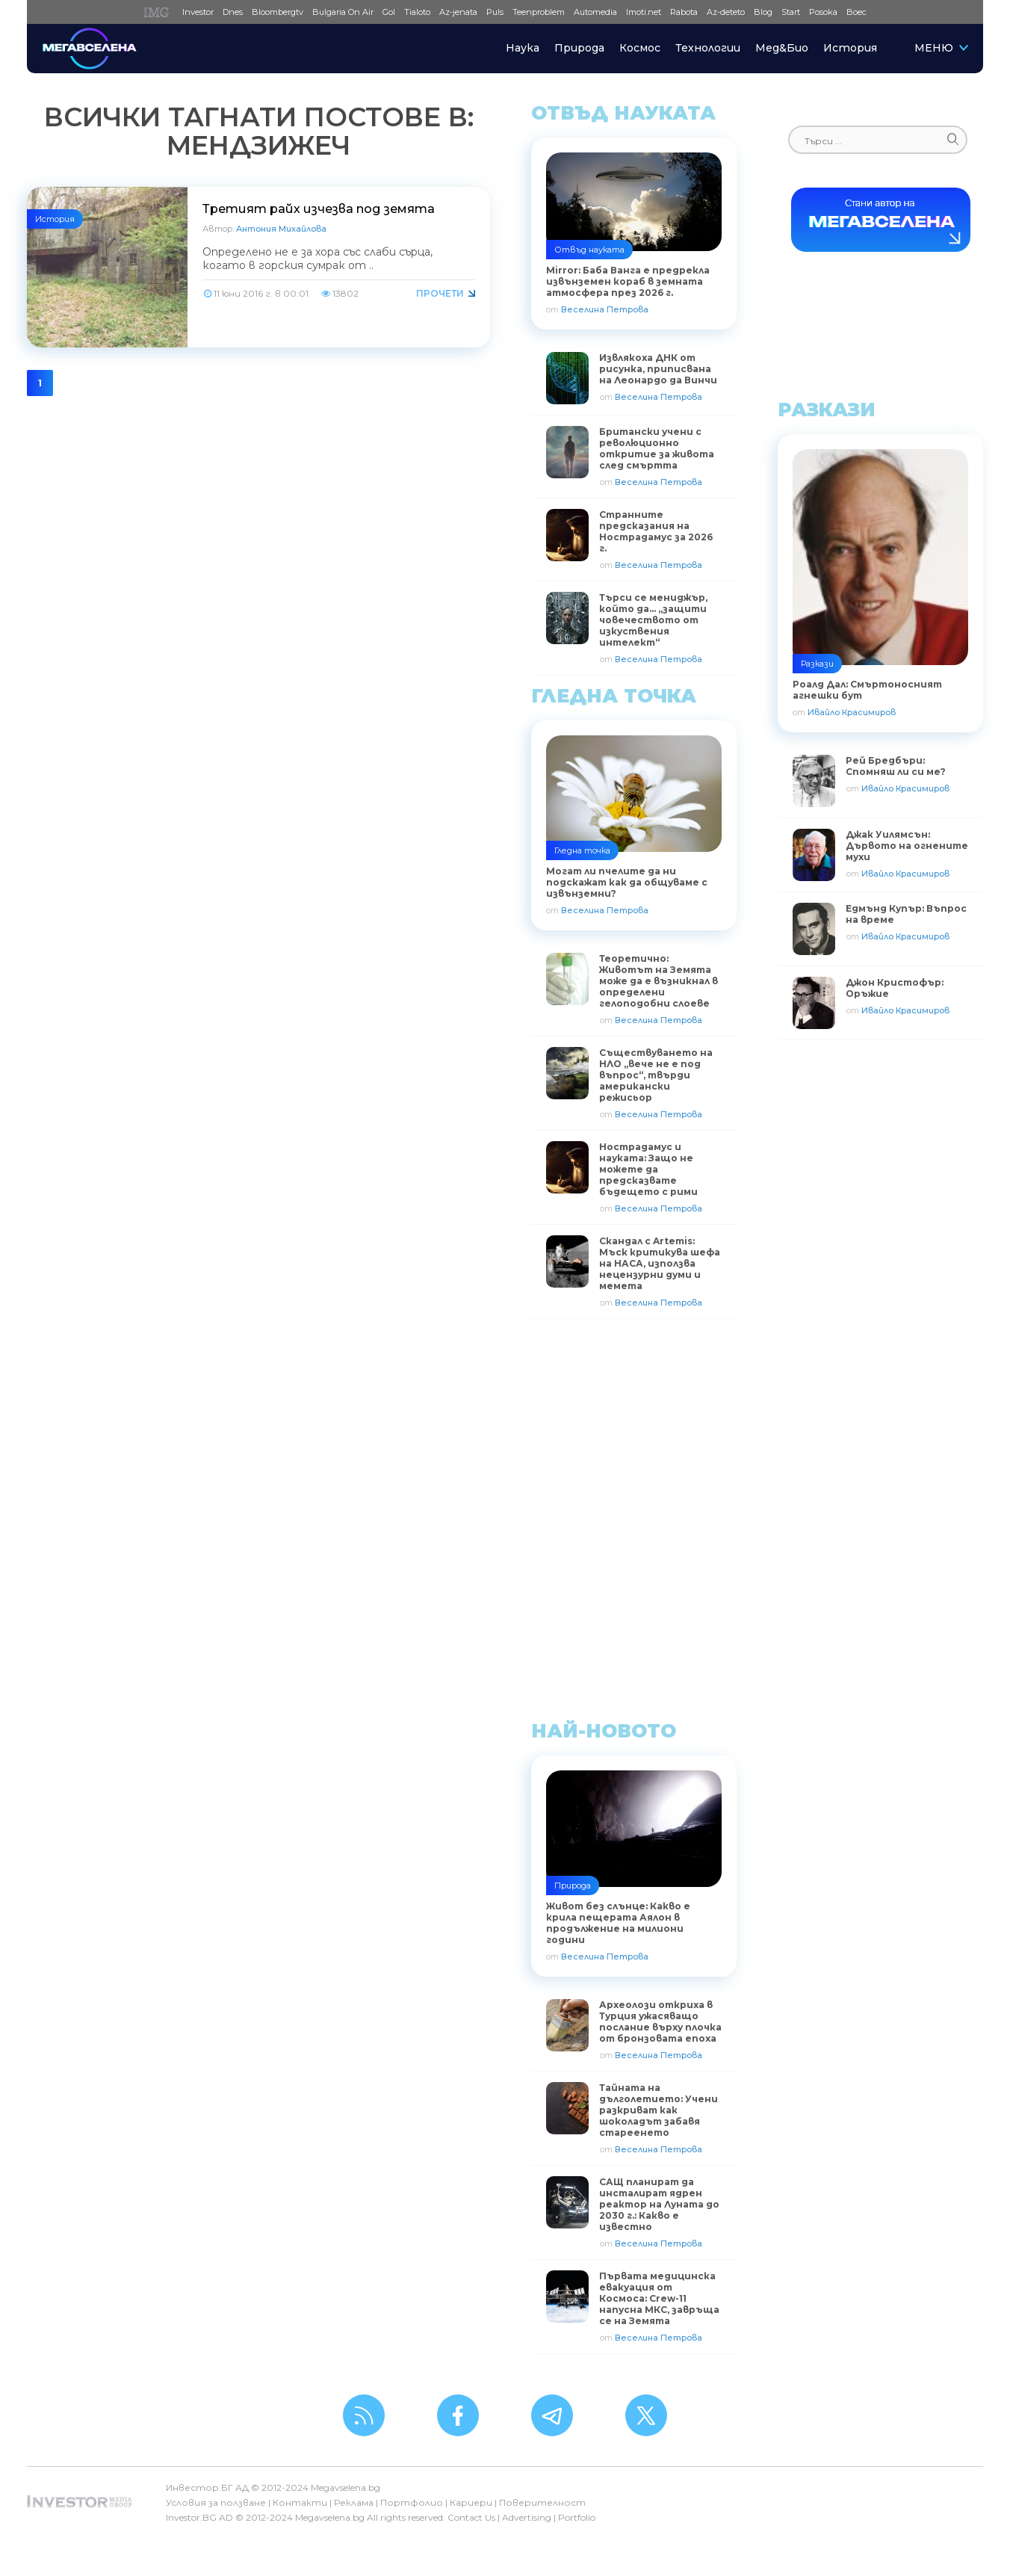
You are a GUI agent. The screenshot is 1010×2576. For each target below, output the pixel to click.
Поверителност (542, 2502)
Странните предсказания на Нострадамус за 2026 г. (656, 531)
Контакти (300, 2502)
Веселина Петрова (604, 309)
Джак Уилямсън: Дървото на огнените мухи (907, 845)
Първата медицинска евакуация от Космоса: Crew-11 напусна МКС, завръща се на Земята (659, 2298)
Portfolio (576, 2517)
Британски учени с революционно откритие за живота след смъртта (656, 448)
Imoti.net (643, 12)
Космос (639, 48)
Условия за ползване (216, 2502)
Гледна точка (582, 850)
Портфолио (411, 2502)
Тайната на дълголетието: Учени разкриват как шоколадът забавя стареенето (658, 2110)
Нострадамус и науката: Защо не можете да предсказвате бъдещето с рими (648, 1169)
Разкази (817, 663)
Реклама (354, 2502)
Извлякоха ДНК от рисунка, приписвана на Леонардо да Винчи (658, 369)
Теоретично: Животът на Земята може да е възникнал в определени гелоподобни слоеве (658, 981)
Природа (579, 48)
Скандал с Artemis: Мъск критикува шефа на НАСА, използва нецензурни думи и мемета (659, 1263)
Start (790, 12)
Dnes (233, 12)
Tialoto (417, 12)
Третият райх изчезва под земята (318, 209)
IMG (158, 12)
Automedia (595, 12)
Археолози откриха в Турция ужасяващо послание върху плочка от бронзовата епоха (660, 2021)
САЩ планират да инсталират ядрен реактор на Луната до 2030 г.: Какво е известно (659, 2204)
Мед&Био (781, 48)
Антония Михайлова (281, 228)
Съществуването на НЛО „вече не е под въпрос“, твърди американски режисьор (656, 1075)
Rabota (684, 12)
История (850, 48)
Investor (198, 12)
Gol (388, 12)
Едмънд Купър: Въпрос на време (906, 914)
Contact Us (471, 2517)
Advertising (526, 2517)
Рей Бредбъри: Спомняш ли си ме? (896, 766)
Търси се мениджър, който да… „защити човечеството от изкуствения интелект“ (653, 620)
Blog (763, 12)
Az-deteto (726, 12)
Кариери (471, 2502)
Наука (522, 48)
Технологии (707, 48)
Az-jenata (458, 12)
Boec (856, 12)
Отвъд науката (589, 249)
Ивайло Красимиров (852, 712)
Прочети (440, 293)
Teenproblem (538, 12)
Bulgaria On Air (343, 12)
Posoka (823, 12)
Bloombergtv (277, 12)
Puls (495, 12)
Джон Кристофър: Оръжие (895, 988)
